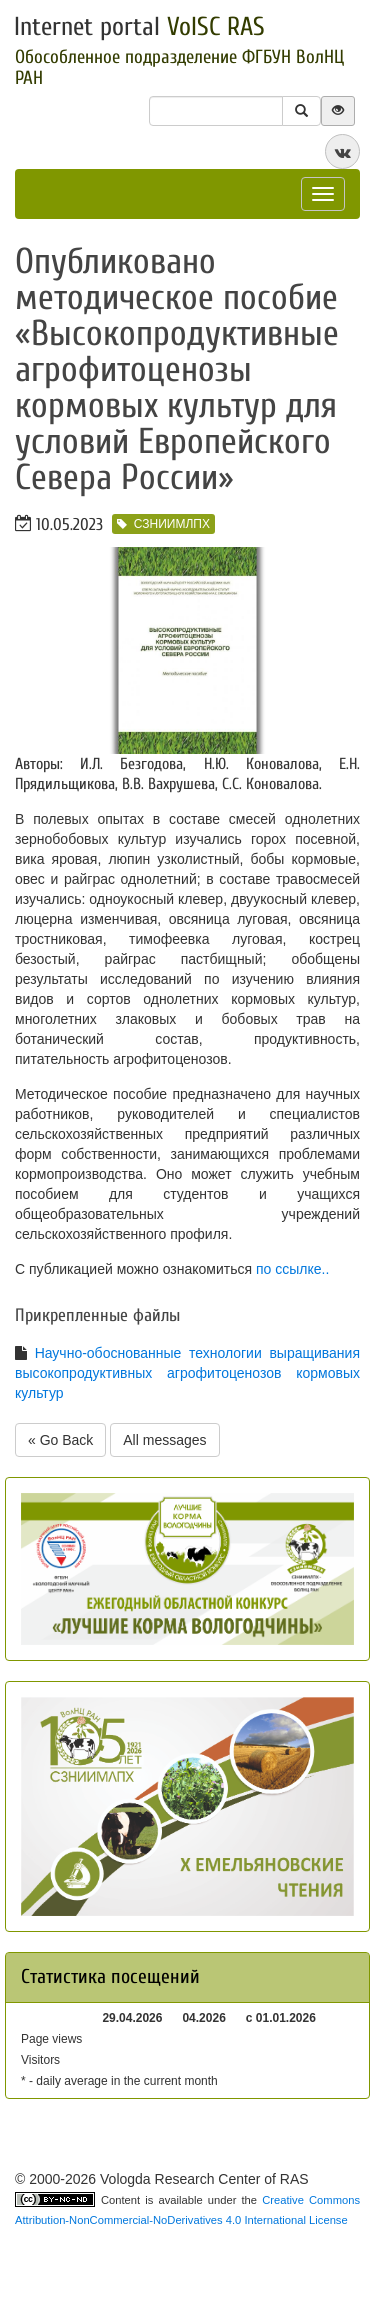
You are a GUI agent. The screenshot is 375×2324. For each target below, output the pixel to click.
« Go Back (60, 1440)
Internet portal (139, 27)
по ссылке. (290, 1269)
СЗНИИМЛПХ (163, 524)
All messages (164, 1440)
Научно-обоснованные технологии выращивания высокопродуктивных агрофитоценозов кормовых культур (187, 1373)
